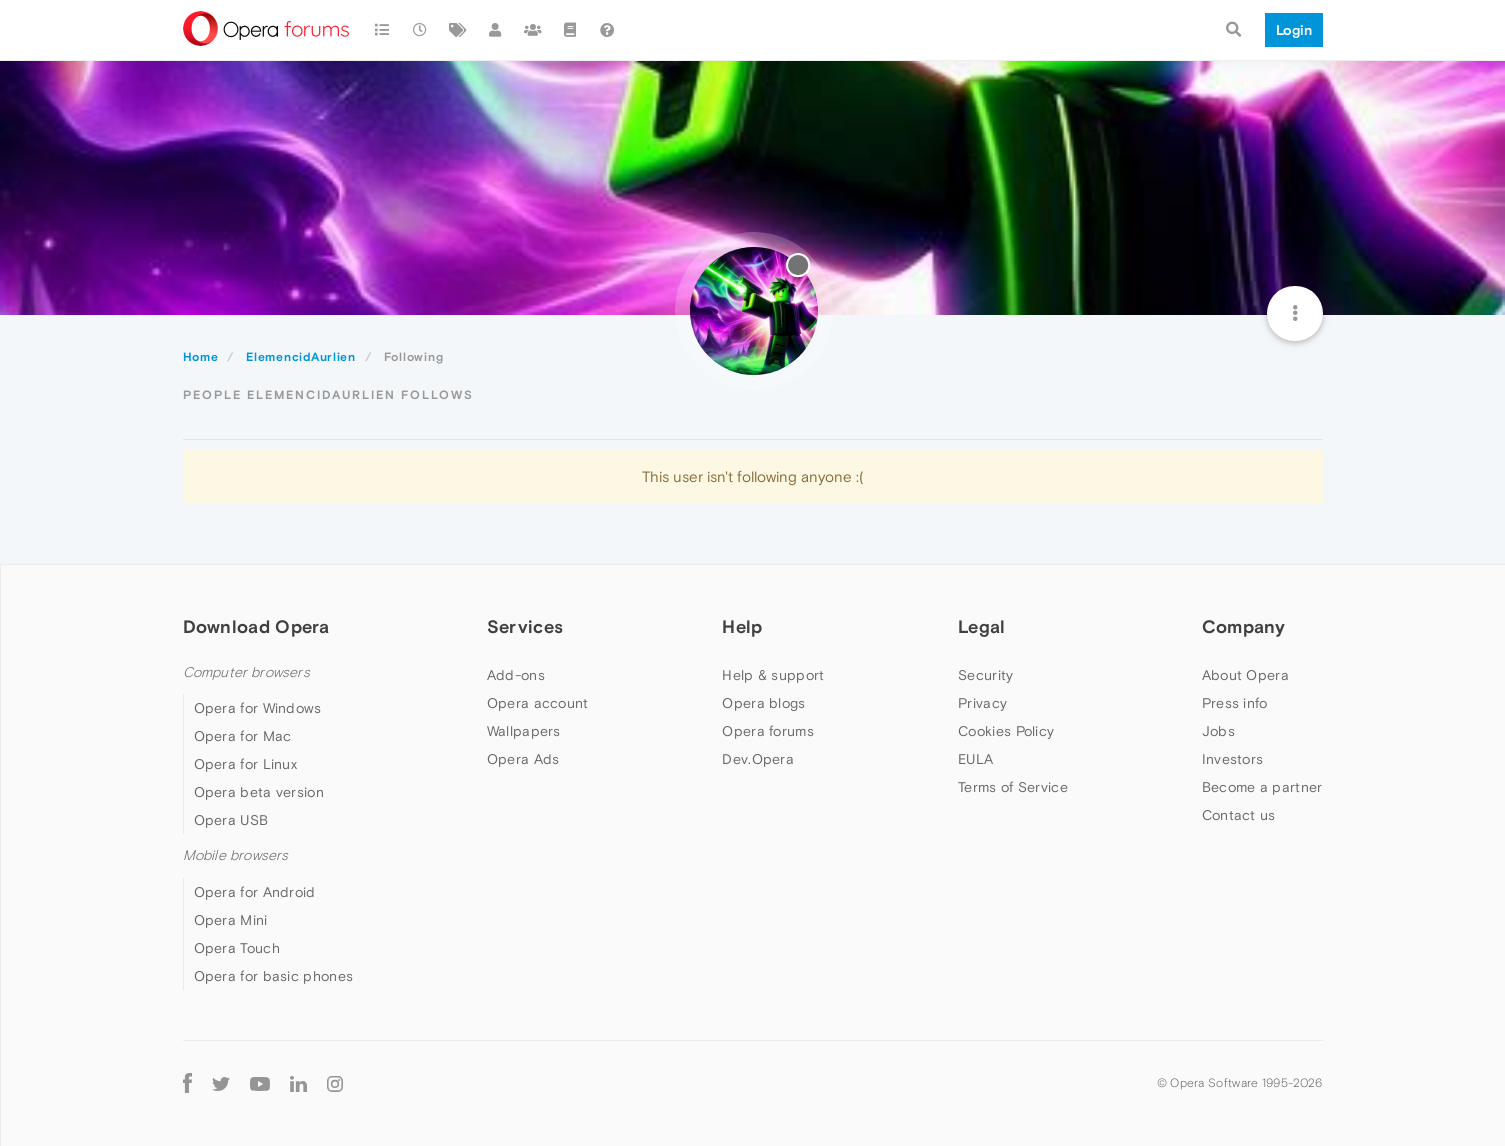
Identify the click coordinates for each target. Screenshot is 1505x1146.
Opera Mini (231, 920)
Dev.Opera (758, 759)
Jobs (1218, 731)
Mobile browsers (236, 855)
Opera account (538, 703)
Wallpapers (524, 731)
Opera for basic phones (274, 976)
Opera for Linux (246, 764)
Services (525, 626)
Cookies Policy (1006, 731)
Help (742, 626)
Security (985, 675)
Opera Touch (237, 948)
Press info (1235, 703)
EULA (975, 759)
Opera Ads (523, 759)
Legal (982, 626)
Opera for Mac (243, 736)
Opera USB (231, 820)
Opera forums (768, 731)
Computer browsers (246, 672)
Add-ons (516, 675)
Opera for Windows (258, 708)
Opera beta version (259, 792)
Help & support (773, 675)
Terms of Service (1013, 787)
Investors (1233, 759)
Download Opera (256, 626)
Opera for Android (255, 892)
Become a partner (1262, 787)
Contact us (1239, 815)
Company (1244, 626)
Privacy (982, 703)
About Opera (1245, 675)
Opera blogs (763, 703)
